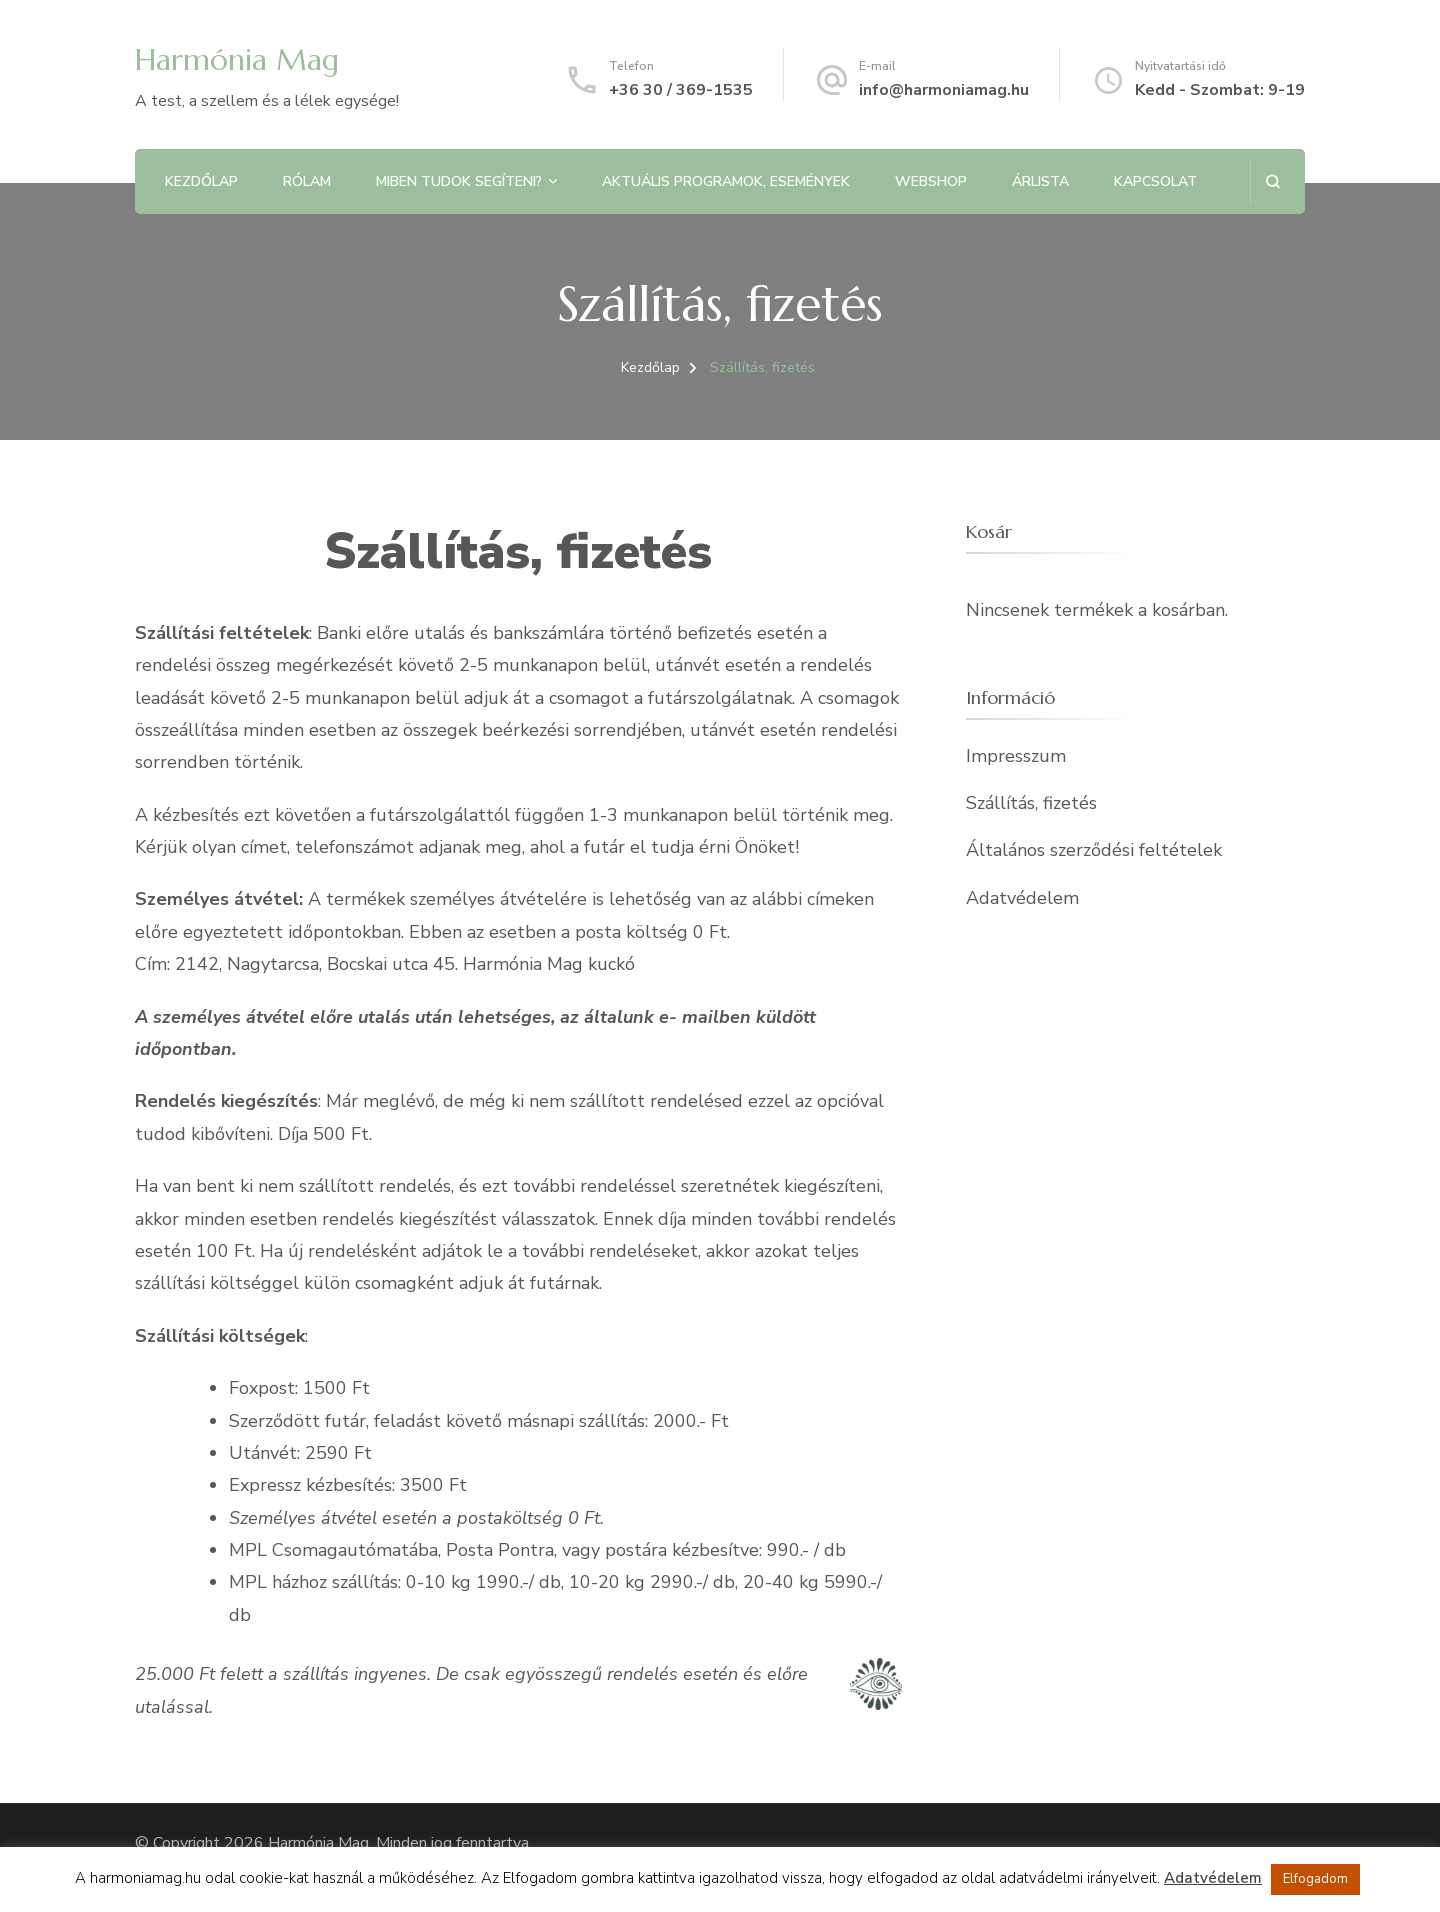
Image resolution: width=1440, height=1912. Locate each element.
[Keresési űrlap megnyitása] (1272, 181)
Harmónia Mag (237, 59)
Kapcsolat (1155, 181)
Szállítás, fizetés (1031, 803)
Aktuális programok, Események (726, 181)
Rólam (307, 181)
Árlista (1040, 181)
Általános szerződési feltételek (1094, 850)
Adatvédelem (1022, 898)
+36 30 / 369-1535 (681, 90)
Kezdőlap (201, 181)
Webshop (931, 181)
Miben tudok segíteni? (459, 181)
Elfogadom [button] (1315, 1879)
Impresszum (1016, 756)
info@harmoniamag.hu (944, 90)
